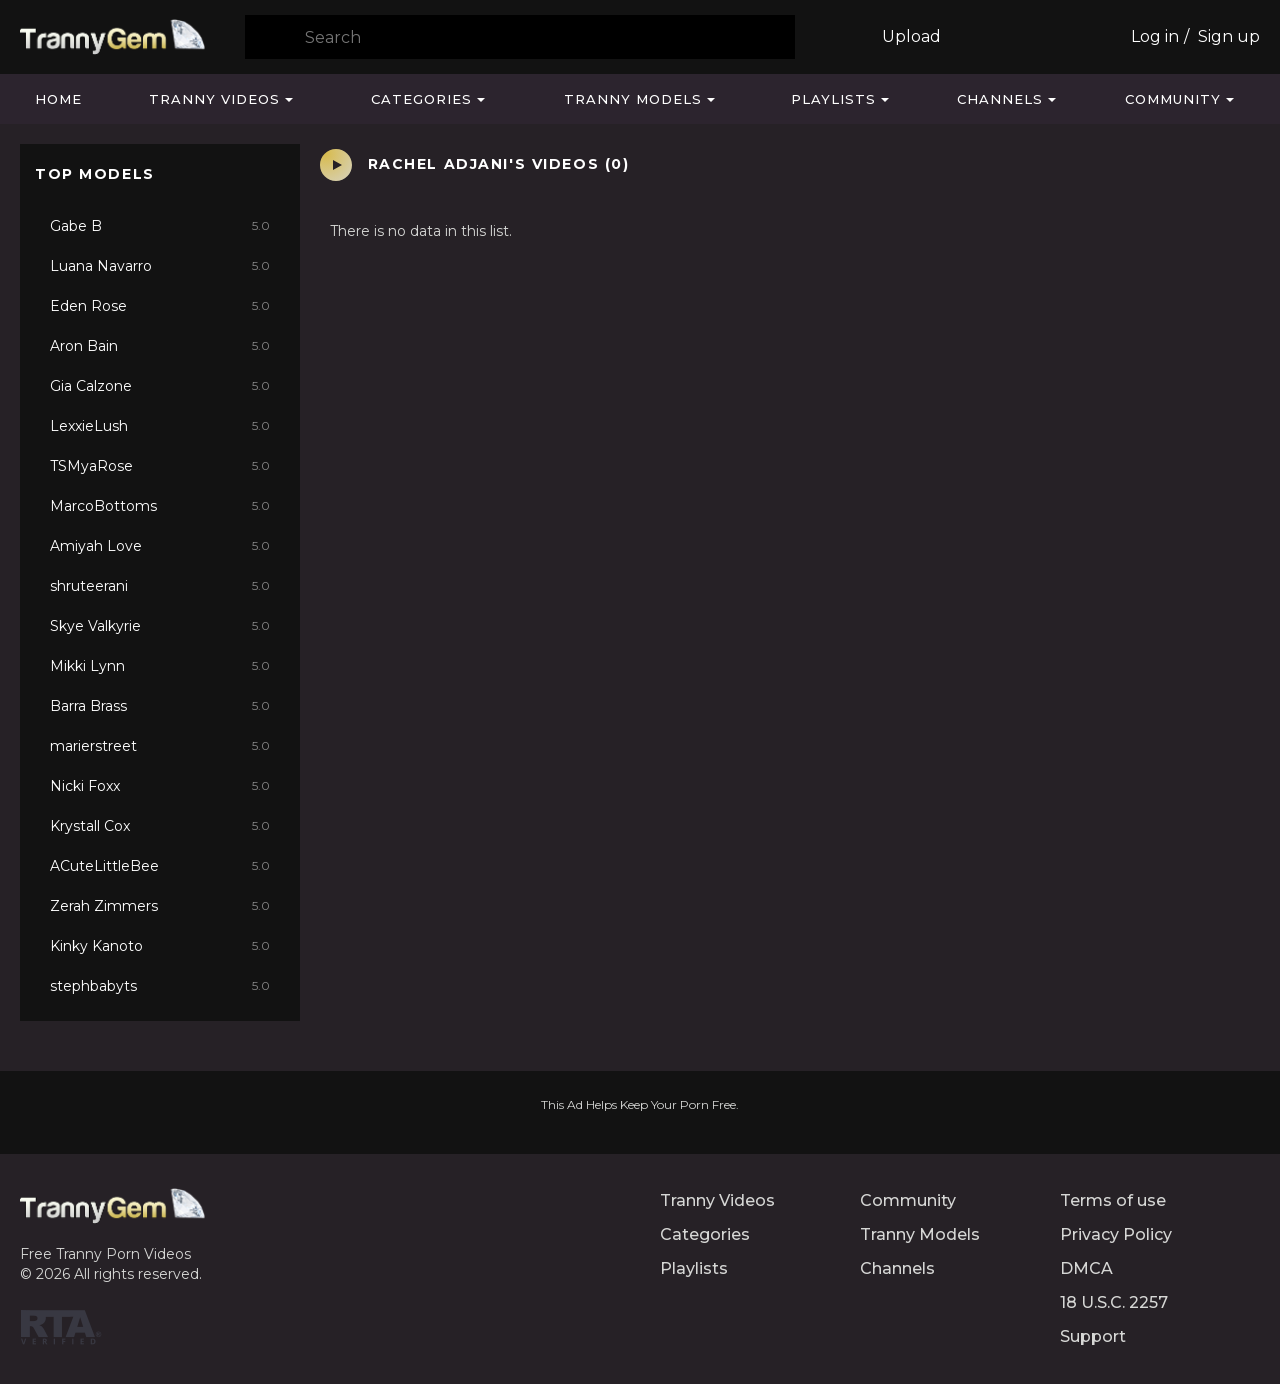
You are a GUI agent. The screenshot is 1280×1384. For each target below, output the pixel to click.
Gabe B (160, 226)
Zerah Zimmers (160, 906)
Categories (421, 99)
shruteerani (160, 586)
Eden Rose (160, 306)
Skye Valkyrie (160, 626)
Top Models (95, 174)
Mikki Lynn (160, 666)
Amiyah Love (160, 546)
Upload (911, 36)
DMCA (1086, 1268)
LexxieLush (160, 426)
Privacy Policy (1116, 1234)
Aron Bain (160, 346)
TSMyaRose (160, 466)
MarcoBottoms (160, 506)
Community (1173, 99)
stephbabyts (160, 986)
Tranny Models (633, 99)
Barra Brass (160, 706)
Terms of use (1113, 1200)
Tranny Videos (214, 99)
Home (58, 99)
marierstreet (160, 746)
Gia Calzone (160, 386)
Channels (1000, 99)
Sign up (1229, 36)
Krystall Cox (160, 826)
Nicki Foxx (160, 786)
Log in (1155, 36)
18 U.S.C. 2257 (1114, 1302)
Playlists (833, 99)
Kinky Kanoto (160, 946)
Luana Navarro (160, 266)
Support (1093, 1336)
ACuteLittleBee (160, 866)
